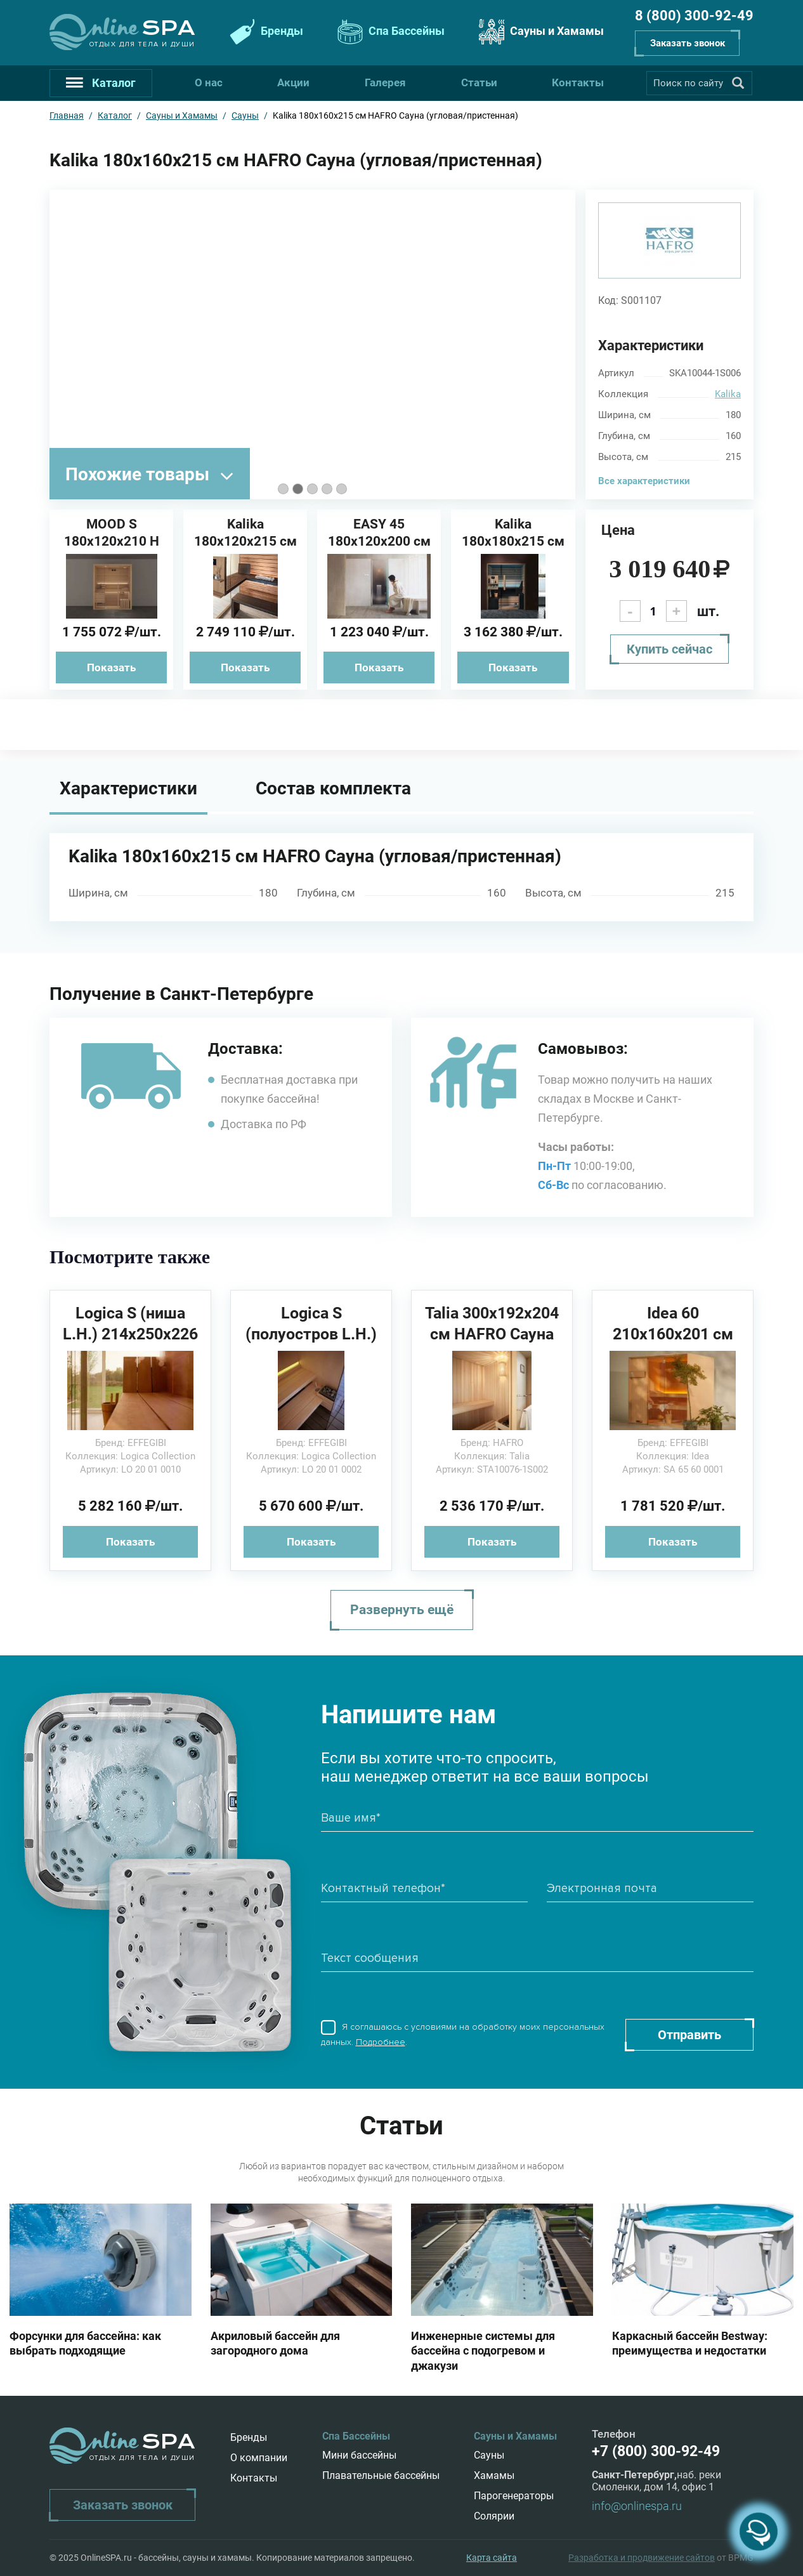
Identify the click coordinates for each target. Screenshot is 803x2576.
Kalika (728, 394)
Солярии (494, 2516)
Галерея (385, 82)
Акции (293, 82)
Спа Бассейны (389, 31)
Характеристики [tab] (128, 788)
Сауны (489, 2455)
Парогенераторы (514, 2496)
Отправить (689, 2034)
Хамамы (494, 2475)
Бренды (264, 31)
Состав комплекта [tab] (333, 788)
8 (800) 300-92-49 (694, 15)
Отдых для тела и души (142, 44)
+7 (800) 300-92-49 (656, 2451)
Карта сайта (491, 2558)
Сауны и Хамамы (540, 31)
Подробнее (380, 2042)
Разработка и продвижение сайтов (641, 2558)
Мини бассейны (359, 2455)
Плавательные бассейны (381, 2475)
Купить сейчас (669, 649)
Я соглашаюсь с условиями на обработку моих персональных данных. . (462, 2035)
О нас (209, 82)
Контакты (578, 82)
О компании (258, 2458)
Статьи (479, 82)
